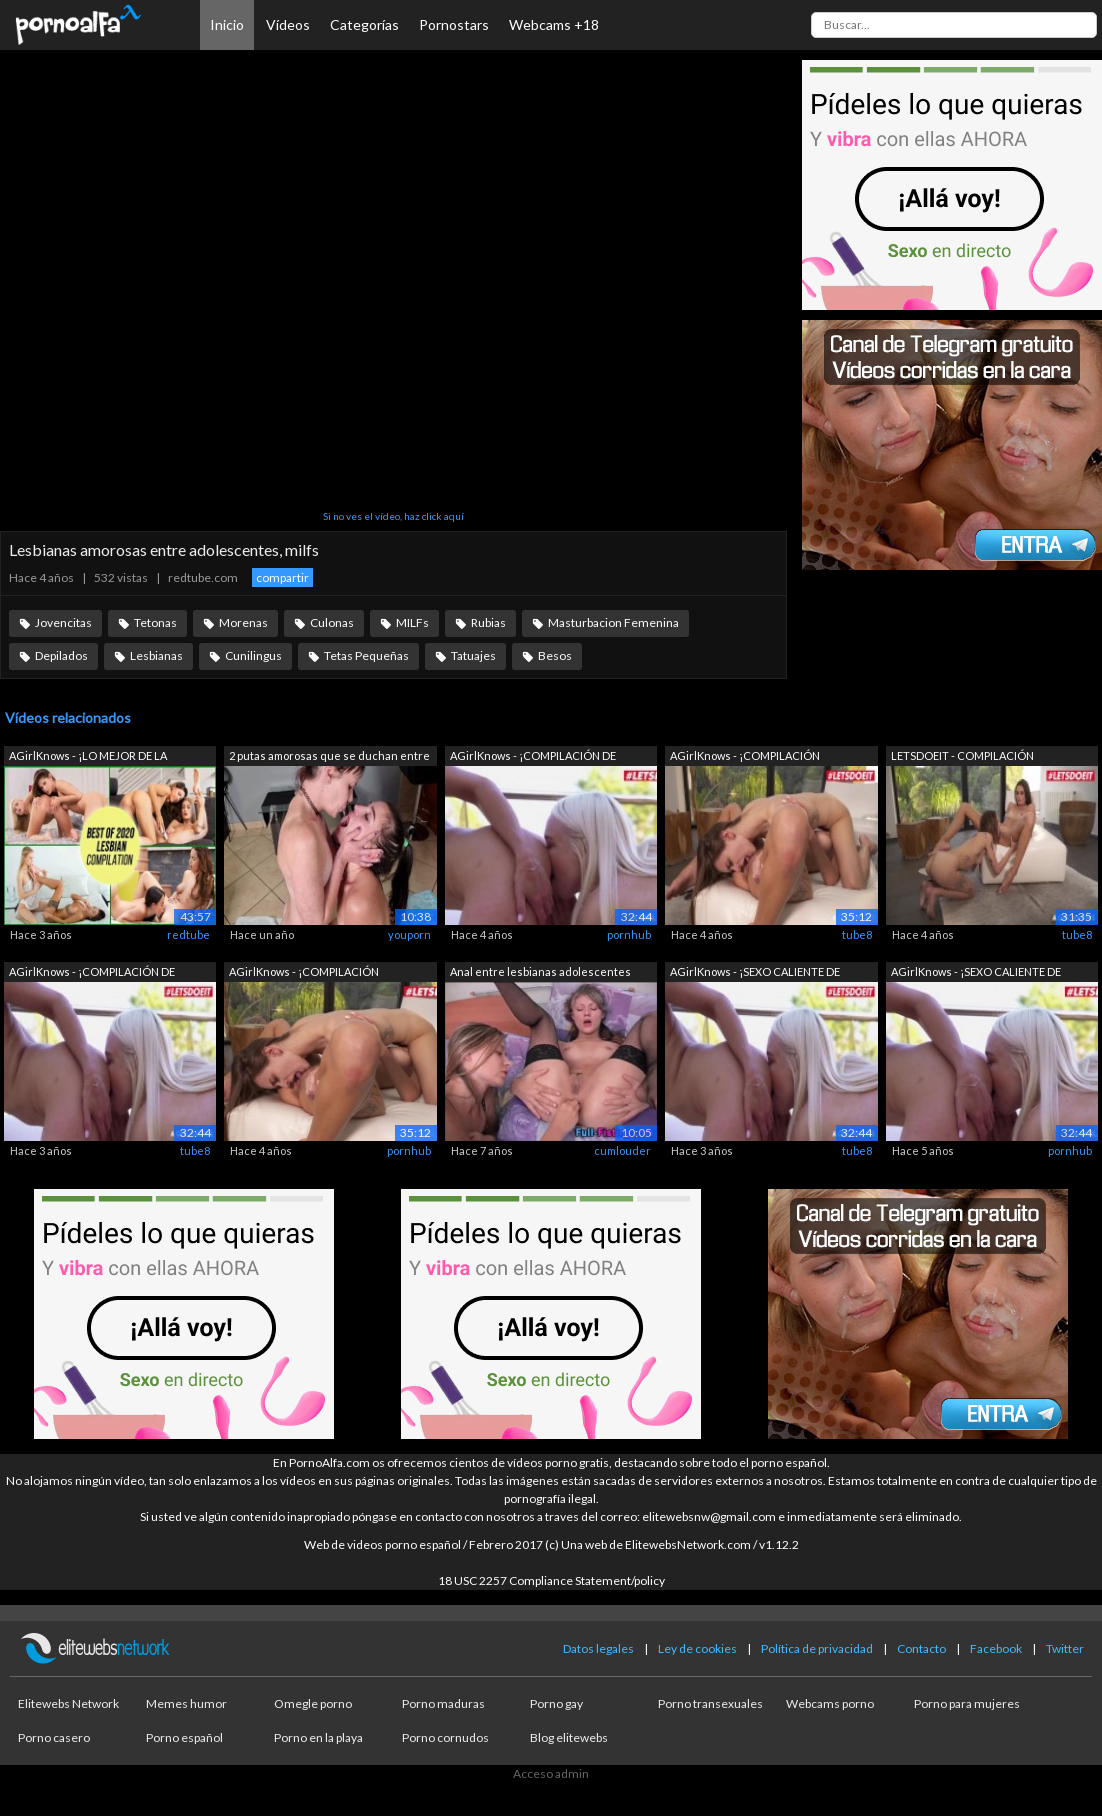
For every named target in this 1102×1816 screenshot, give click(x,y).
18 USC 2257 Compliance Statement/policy (551, 1580)
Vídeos (288, 24)
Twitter (1065, 1648)
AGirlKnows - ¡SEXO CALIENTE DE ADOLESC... (755, 973)
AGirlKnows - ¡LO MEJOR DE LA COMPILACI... (88, 757)
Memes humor (186, 1703)
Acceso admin (551, 1773)
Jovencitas (63, 622)
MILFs (412, 622)
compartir (282, 577)
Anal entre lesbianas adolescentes (540, 971)
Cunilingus (253, 655)
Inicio (227, 24)
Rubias (488, 622)
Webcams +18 (554, 24)
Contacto (921, 1648)
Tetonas (155, 622)
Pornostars (454, 24)
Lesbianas (156, 655)
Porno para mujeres (967, 1703)
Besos (555, 655)
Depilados (61, 655)
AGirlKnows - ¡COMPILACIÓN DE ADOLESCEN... (92, 973)
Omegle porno (313, 1703)
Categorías (364, 24)
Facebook (996, 1648)
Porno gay (556, 1703)
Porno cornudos (445, 1737)
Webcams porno (830, 1703)
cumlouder (622, 1150)
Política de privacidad (817, 1648)
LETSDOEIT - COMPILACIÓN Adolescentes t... (962, 757)
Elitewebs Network (68, 1703)
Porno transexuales (710, 1703)
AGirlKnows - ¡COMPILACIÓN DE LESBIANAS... (533, 757)
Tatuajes (473, 655)
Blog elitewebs (569, 1737)
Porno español (184, 1737)
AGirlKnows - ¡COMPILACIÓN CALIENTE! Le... (745, 757)
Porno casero (54, 1737)
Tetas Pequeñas (366, 655)
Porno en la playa (318, 1737)
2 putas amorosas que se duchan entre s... (329, 757)
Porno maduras (443, 1703)
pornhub (629, 934)
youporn (409, 934)
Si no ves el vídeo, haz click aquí (393, 516)
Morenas (243, 622)
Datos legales (598, 1648)
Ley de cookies (697, 1648)
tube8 (857, 934)
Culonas (332, 622)
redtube (188, 934)
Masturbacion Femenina (613, 622)
